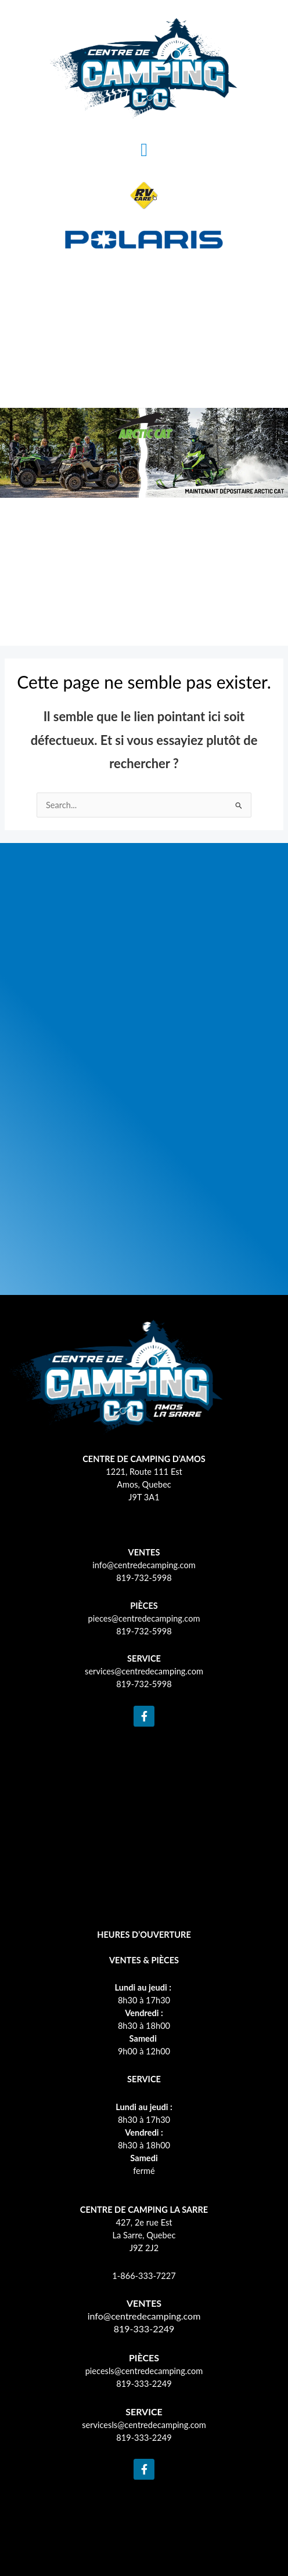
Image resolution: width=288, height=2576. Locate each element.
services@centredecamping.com (144, 1671)
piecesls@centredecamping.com (144, 2371)
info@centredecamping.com (143, 1565)
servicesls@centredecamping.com (144, 2425)
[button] (144, 150)
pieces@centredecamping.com (144, 1618)
